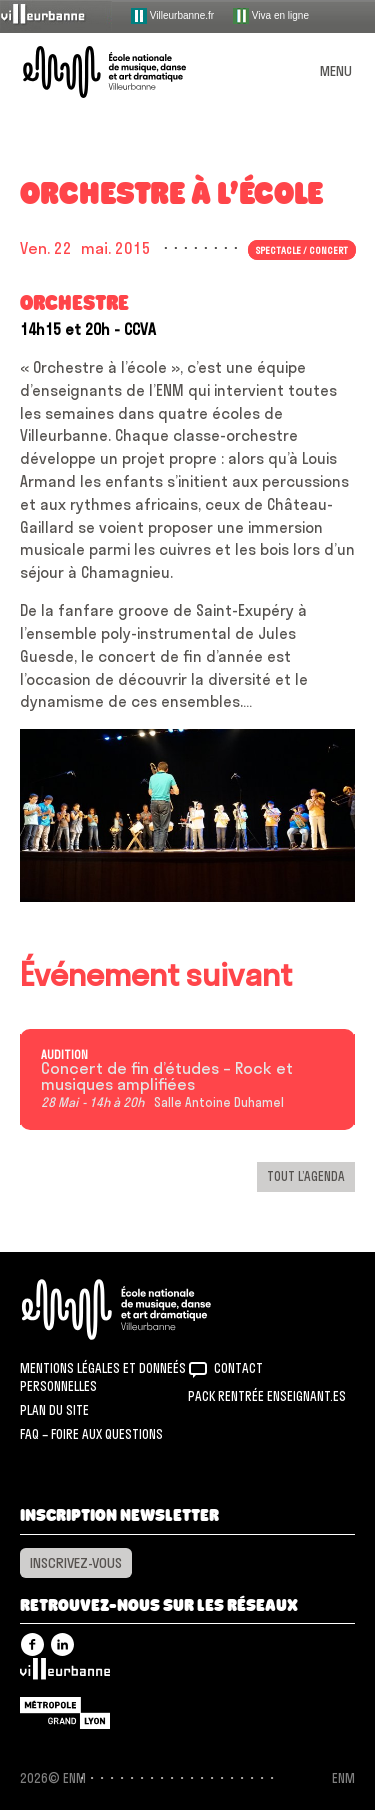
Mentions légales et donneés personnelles (103, 1377)
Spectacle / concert (302, 250)
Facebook (32, 1644)
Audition (64, 1055)
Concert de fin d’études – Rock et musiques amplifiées (167, 1077)
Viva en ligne (271, 16)
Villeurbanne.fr (172, 16)
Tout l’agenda (306, 1176)
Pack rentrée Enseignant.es (267, 1396)
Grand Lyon (65, 1713)
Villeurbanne (65, 1674)
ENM (142, 1309)
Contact (238, 1368)
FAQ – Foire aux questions (91, 1434)
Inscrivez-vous (76, 1563)
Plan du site (54, 1410)
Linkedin (62, 1644)
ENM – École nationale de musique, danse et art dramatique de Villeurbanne (128, 72)
